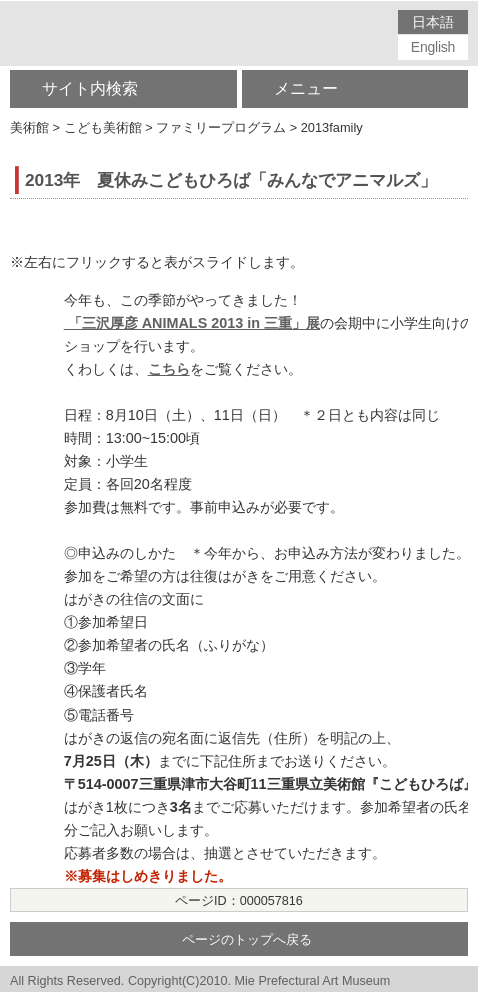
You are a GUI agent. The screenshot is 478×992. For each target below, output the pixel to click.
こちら (169, 369)
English (433, 47)
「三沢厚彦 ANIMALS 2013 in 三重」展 (192, 323)
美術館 (29, 127)
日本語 (432, 22)
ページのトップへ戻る (247, 940)
